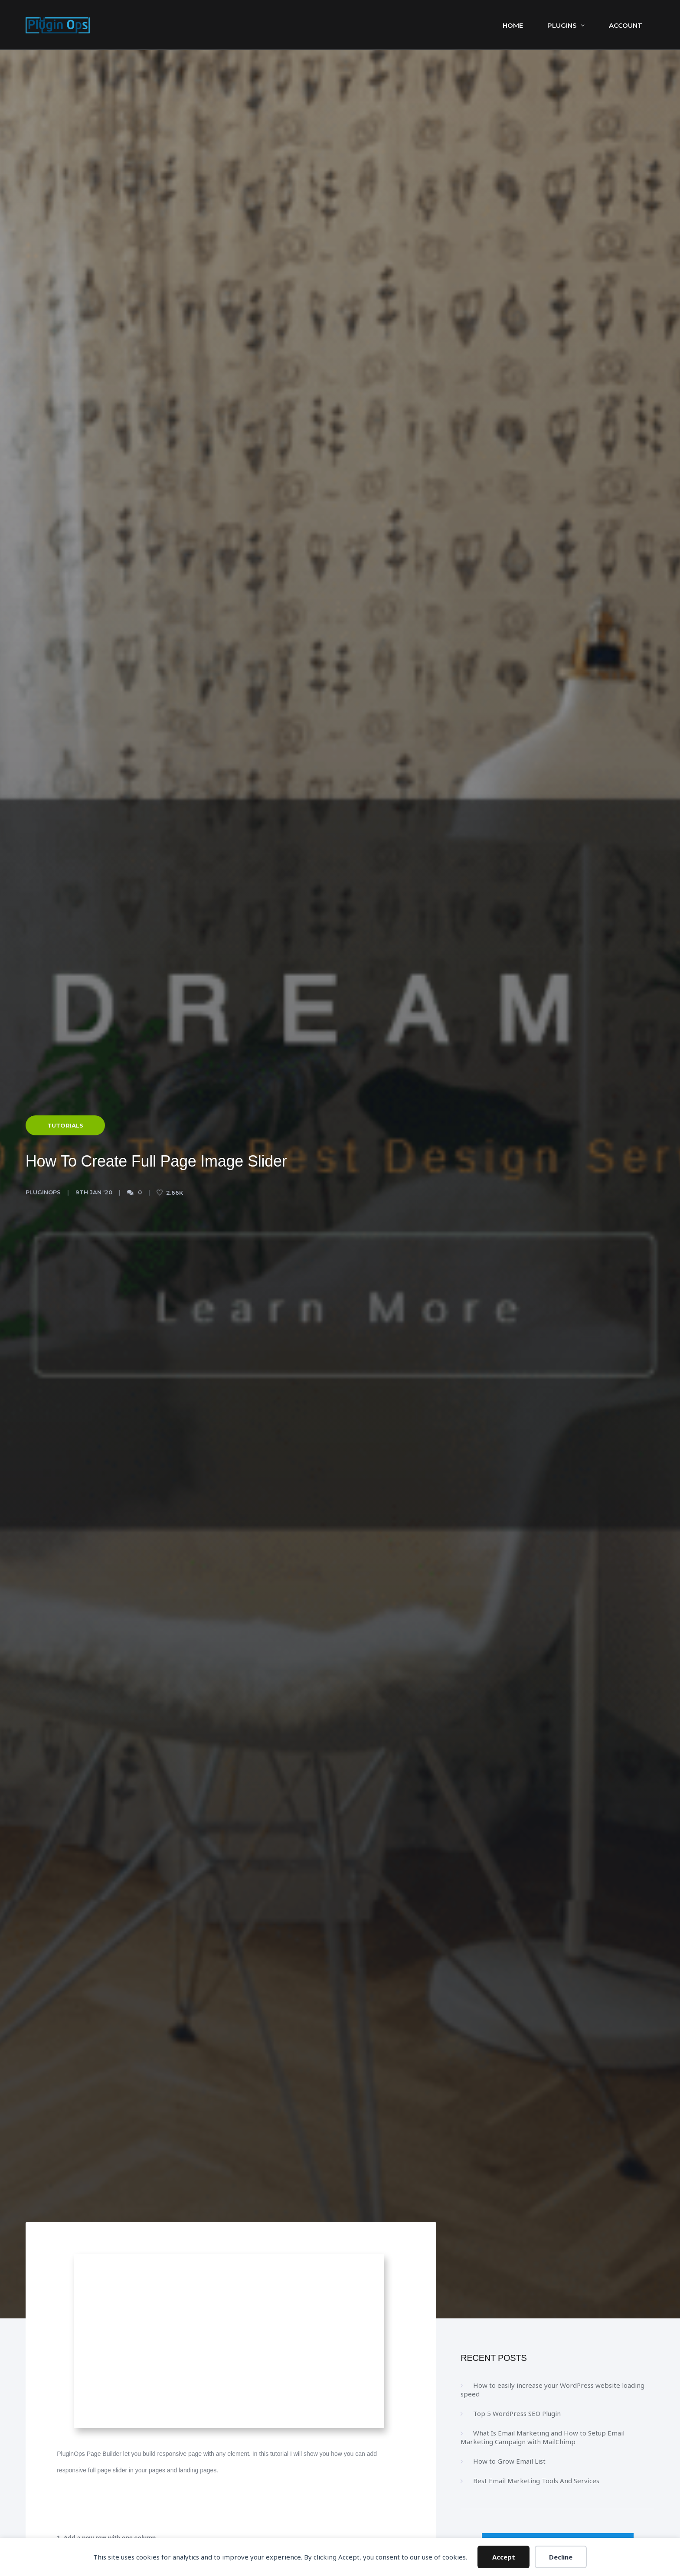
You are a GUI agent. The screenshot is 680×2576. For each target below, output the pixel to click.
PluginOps (43, 1192)
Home (513, 25)
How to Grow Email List (509, 2461)
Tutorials (65, 1125)
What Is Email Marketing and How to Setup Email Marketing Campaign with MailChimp (542, 2437)
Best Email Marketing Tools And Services (536, 2480)
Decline (560, 2557)
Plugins (566, 25)
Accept (503, 2557)
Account (625, 25)
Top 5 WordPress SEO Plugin (517, 2413)
